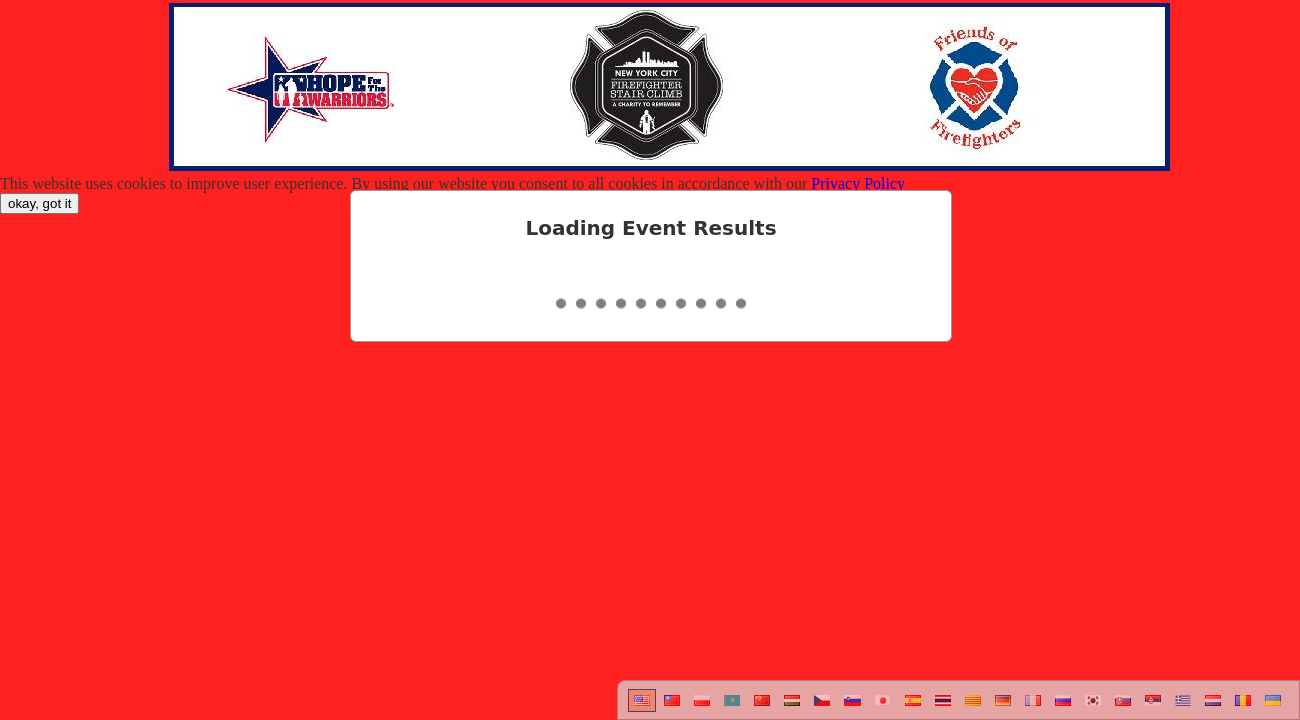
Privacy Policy (858, 183)
